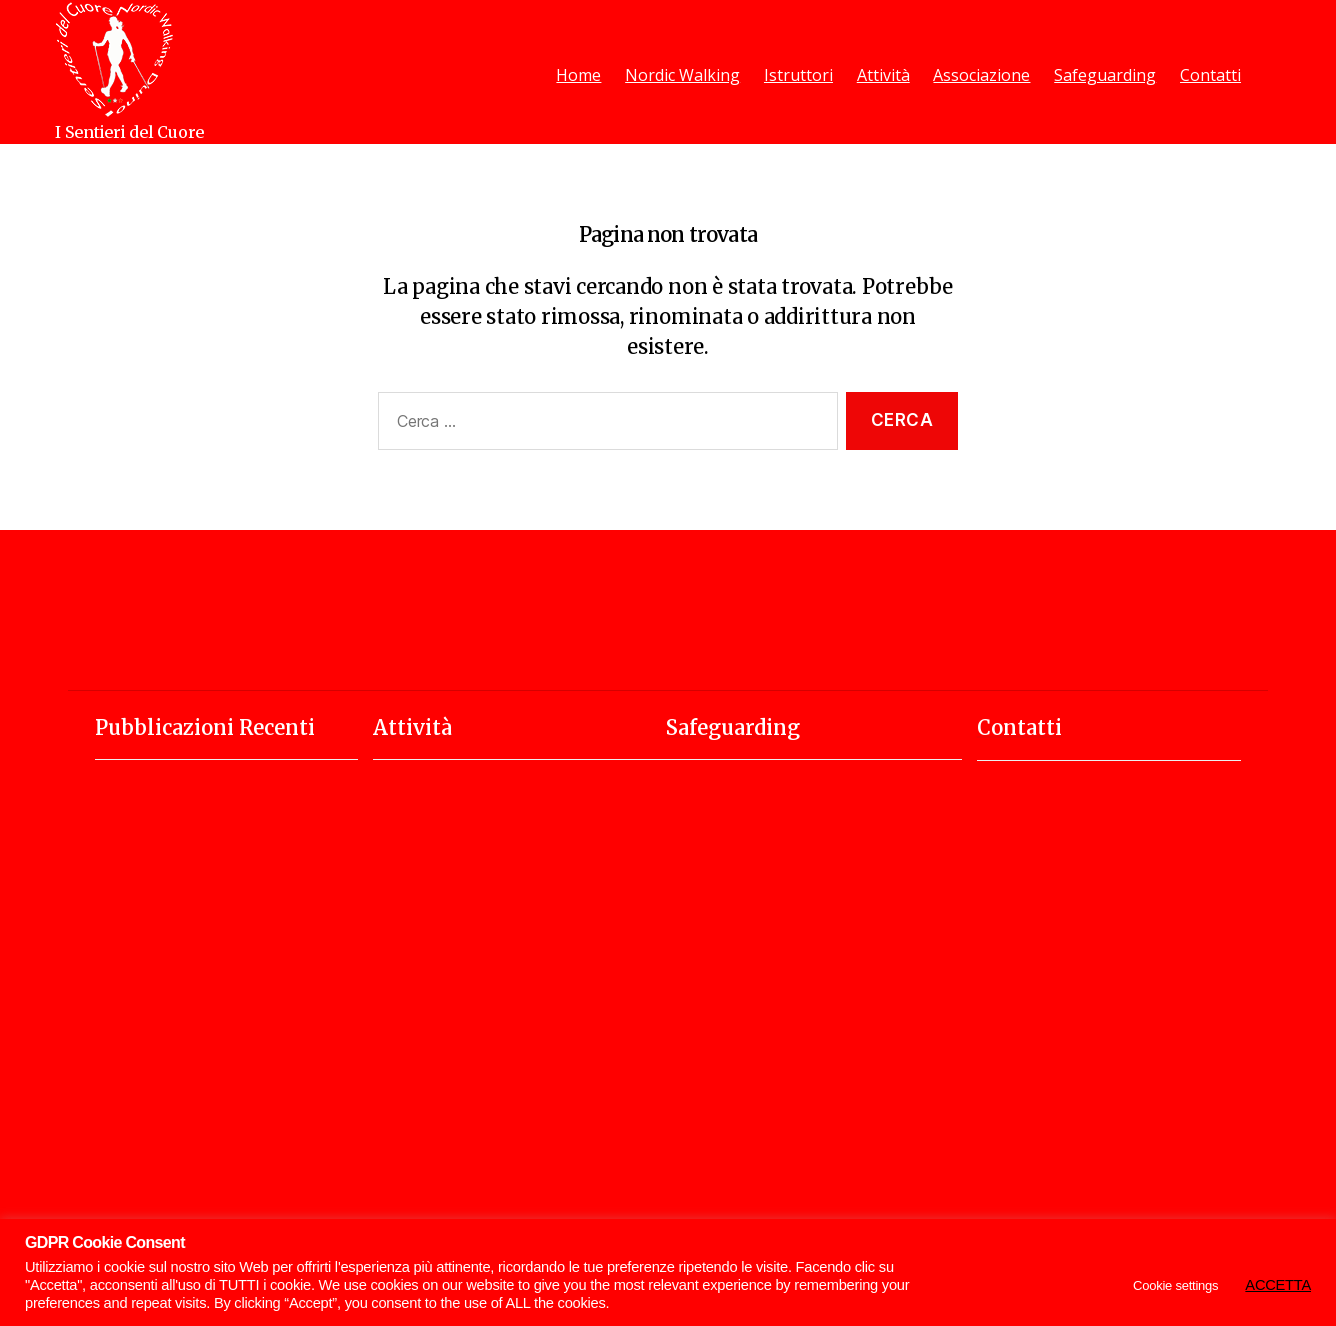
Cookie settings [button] (1175, 1285)
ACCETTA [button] (1278, 1285)
